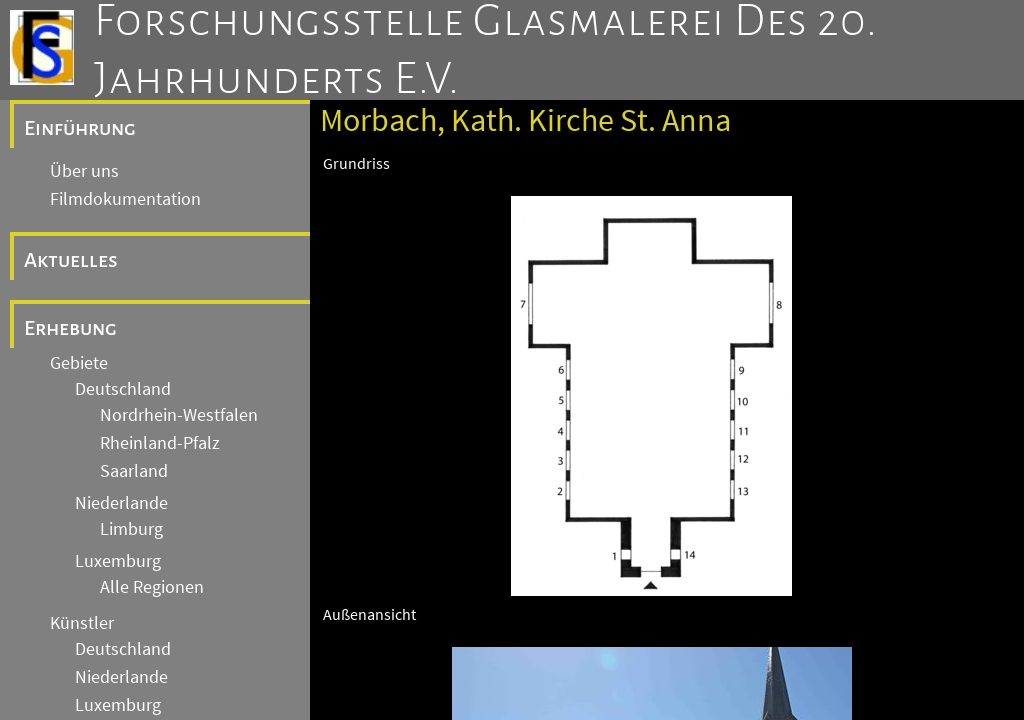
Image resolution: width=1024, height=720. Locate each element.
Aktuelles (71, 260)
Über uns (84, 171)
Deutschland (123, 389)
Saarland (134, 471)
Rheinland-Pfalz (160, 443)
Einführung (80, 128)
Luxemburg (118, 561)
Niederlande (121, 503)
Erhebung (70, 328)
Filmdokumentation (125, 199)
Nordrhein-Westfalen (179, 415)
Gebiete (79, 363)
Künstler (82, 623)
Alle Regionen (152, 587)
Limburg (131, 529)
